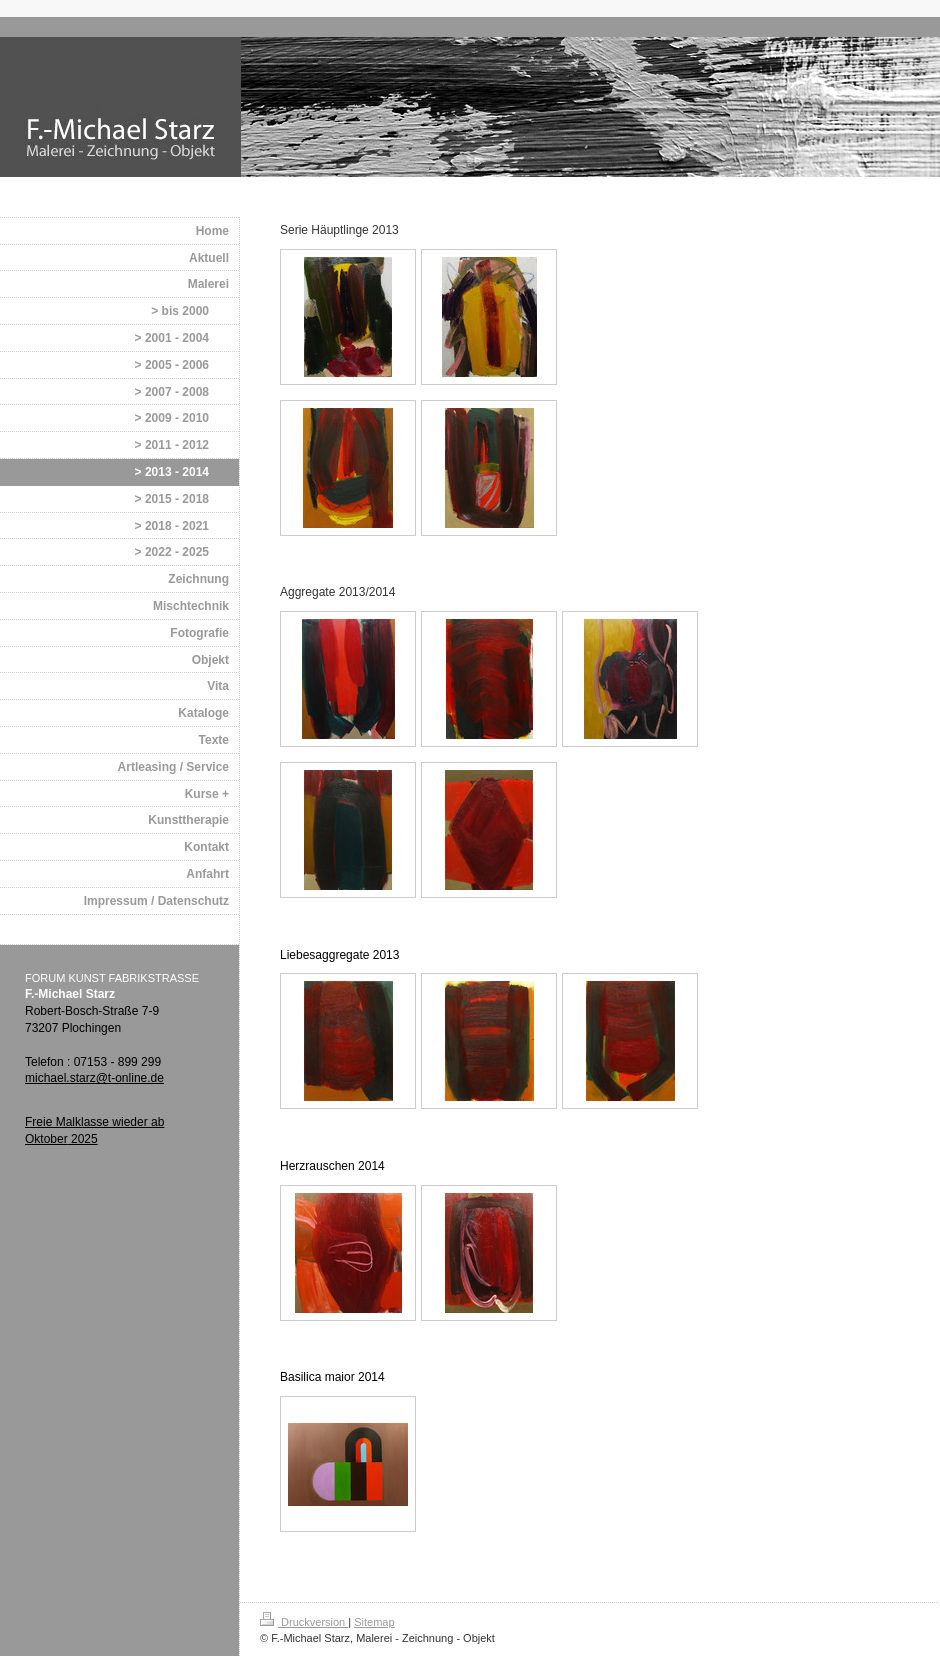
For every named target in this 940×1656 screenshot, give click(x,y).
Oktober (46, 1139)
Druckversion (304, 1622)
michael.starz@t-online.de (94, 1078)
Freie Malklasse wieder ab (94, 1122)
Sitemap (374, 1622)
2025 (83, 1139)
